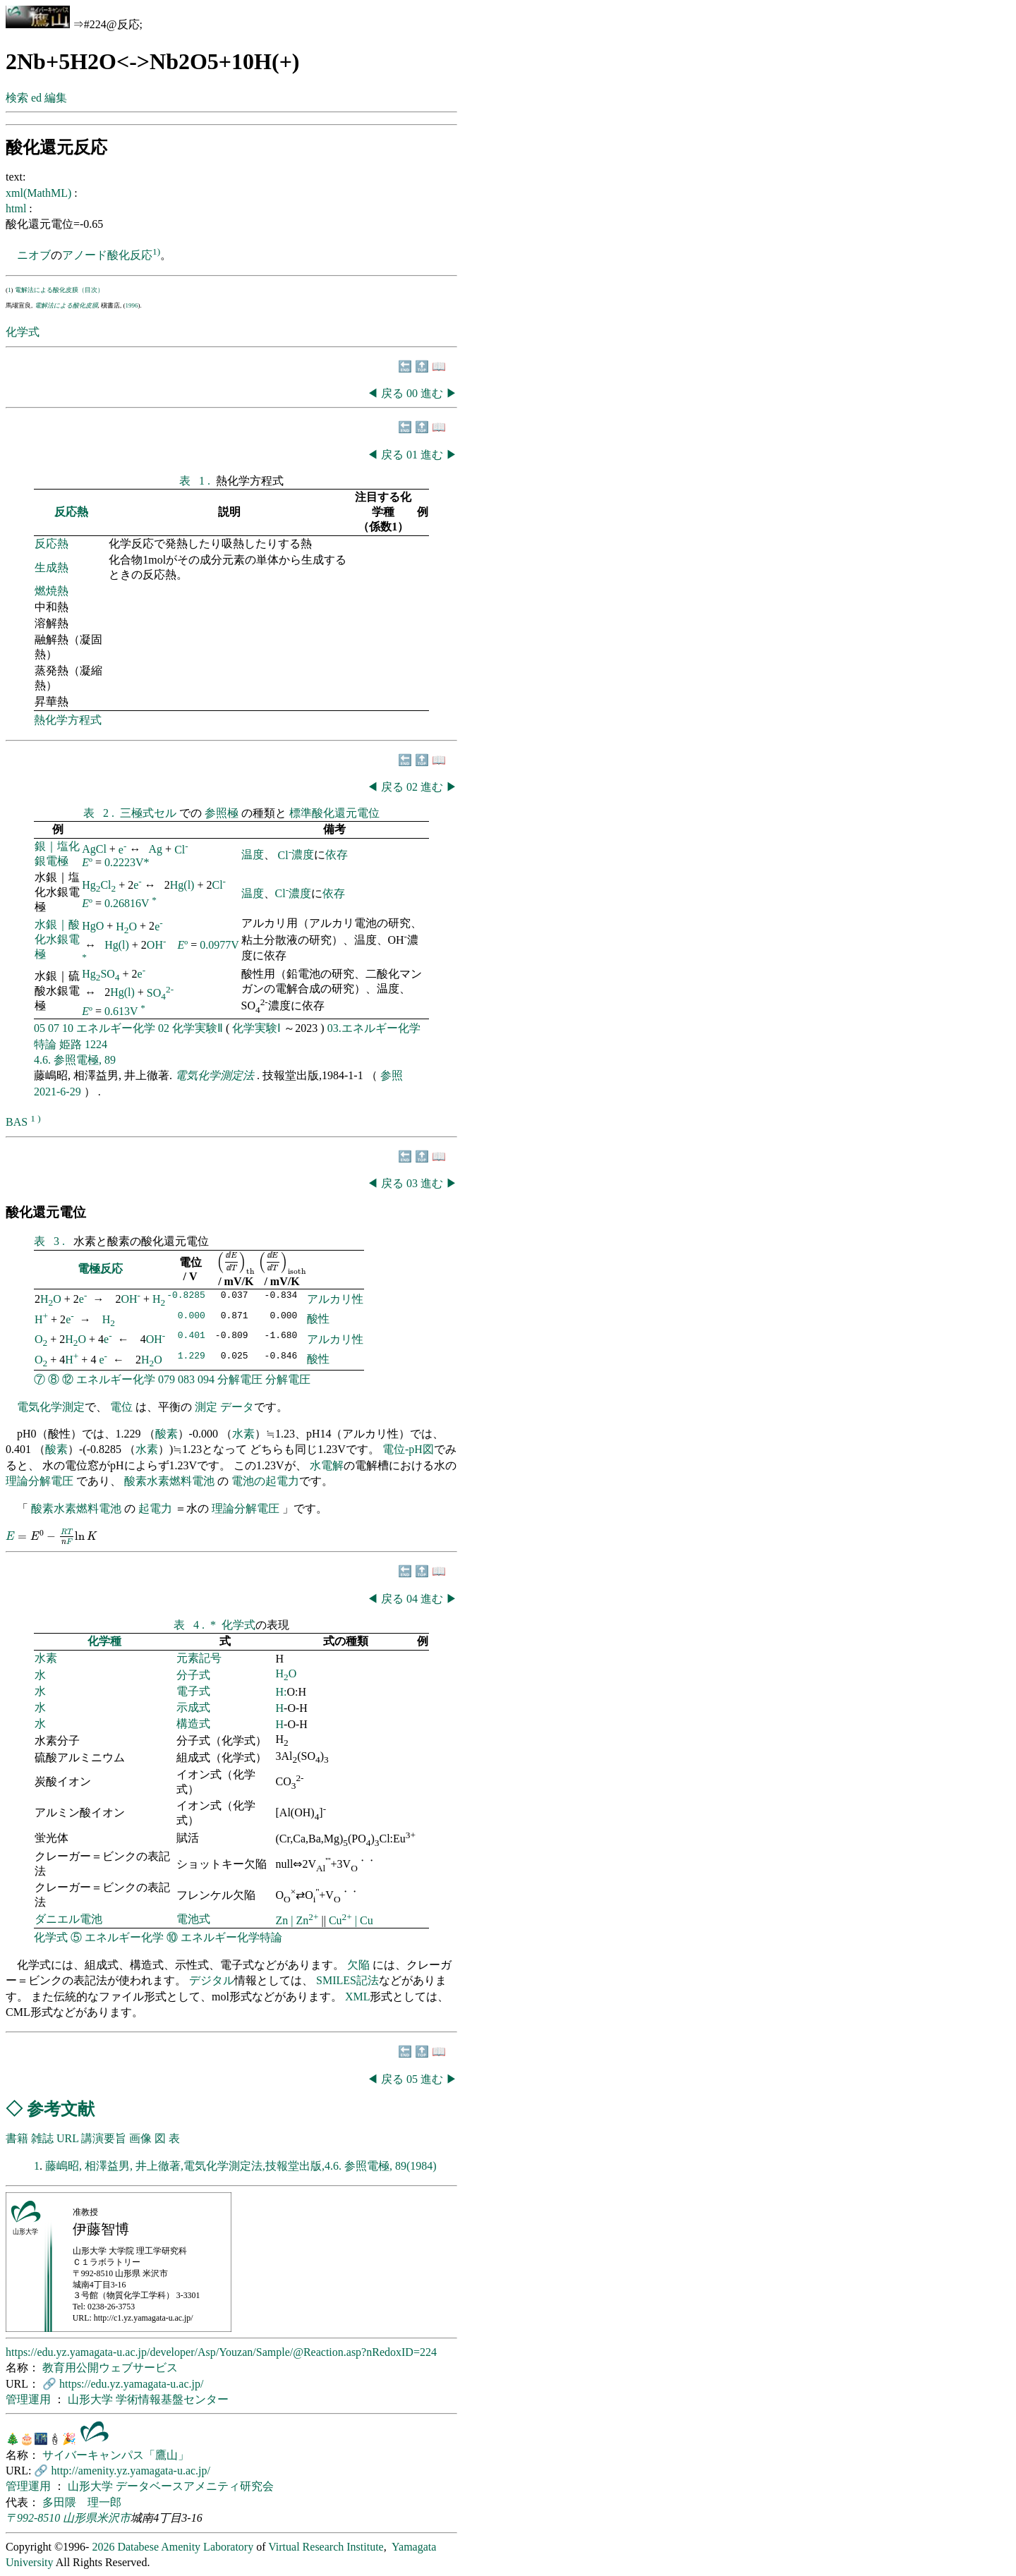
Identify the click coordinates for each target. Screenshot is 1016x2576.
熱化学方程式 (68, 720)
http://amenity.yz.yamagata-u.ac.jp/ (130, 2471)
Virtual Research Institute (325, 2547)
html (17, 208)
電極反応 (100, 1269)
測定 (206, 1407)
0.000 (191, 1317)
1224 (96, 1044)
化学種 (104, 1641)
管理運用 (30, 2399)
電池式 (193, 1919)
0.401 (191, 1336)
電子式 (193, 1691)
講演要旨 (103, 2138)
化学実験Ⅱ (197, 1028)
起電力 (155, 1508)
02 (413, 787)
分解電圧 (239, 1379)
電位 (121, 1407)
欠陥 (360, 1965)
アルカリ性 (335, 1299)
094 (206, 1379)
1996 (132, 305)
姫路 (70, 1044)
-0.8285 (186, 1296)
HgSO (100, 974)
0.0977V (219, 945)
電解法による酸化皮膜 (66, 305)
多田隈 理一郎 (81, 2502)
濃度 (302, 855)
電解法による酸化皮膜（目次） (59, 289)
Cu (342, 1920)
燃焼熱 (51, 591)
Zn (283, 1920)
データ (237, 1407)
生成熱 (51, 567)
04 (413, 1599)
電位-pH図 (408, 1449)
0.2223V (124, 862)
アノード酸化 (96, 255)
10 (67, 1028)
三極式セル (149, 813)
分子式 (193, 1675)
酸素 (166, 1434)
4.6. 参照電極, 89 (75, 1060)
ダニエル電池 (68, 1919)
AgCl (94, 850)
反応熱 (71, 512)
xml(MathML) (40, 193)
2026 (103, 2547)
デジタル (211, 1980)
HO (126, 926)
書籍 (17, 2138)
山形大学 (92, 2399)
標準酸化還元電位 (334, 813)
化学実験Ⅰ (256, 1028)
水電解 (327, 1465)
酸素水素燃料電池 (169, 1481)
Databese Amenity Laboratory (185, 2547)
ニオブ (34, 255)
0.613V (121, 1011)
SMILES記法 (347, 1980)
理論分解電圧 (39, 1481)
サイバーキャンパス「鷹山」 (115, 2455)
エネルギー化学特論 (231, 1937)
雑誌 (42, 2138)
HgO (93, 926)
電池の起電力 (265, 1481)
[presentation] (236, 1263)
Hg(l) (182, 885)
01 (413, 455)
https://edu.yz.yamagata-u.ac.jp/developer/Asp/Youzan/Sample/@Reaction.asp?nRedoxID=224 (221, 2352)
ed (36, 98)
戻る (392, 393)
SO (160, 993)
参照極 (223, 813)
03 (413, 1183)
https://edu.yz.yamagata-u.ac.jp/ (131, 2384)
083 (186, 1379)
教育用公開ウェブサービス (110, 2368)
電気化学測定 (51, 1407)
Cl (181, 850)
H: (281, 1692)
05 (39, 1028)
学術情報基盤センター (172, 2399)
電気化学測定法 (216, 1075)
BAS (17, 1122)
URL (67, 2138)
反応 (141, 255)
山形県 (80, 2518)
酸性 (318, 1319)
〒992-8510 (33, 2518)
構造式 (193, 1724)
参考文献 (61, 2109)
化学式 (23, 332)
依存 (336, 855)
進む (432, 393)
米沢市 (114, 2518)
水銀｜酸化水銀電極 (57, 939)
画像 (140, 2138)
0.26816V (126, 903)
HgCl (99, 885)
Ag (156, 850)
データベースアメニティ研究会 (195, 2486)
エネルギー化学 (115, 1028)
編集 (55, 98)
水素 (243, 1434)
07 (53, 1028)
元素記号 (199, 1658)
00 (413, 393)
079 (166, 1379)
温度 (252, 855)
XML (357, 1997)
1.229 (191, 1357)
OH (157, 945)
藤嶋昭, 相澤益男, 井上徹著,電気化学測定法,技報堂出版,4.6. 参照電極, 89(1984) (241, 2166)
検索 (17, 98)
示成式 (193, 1707)
